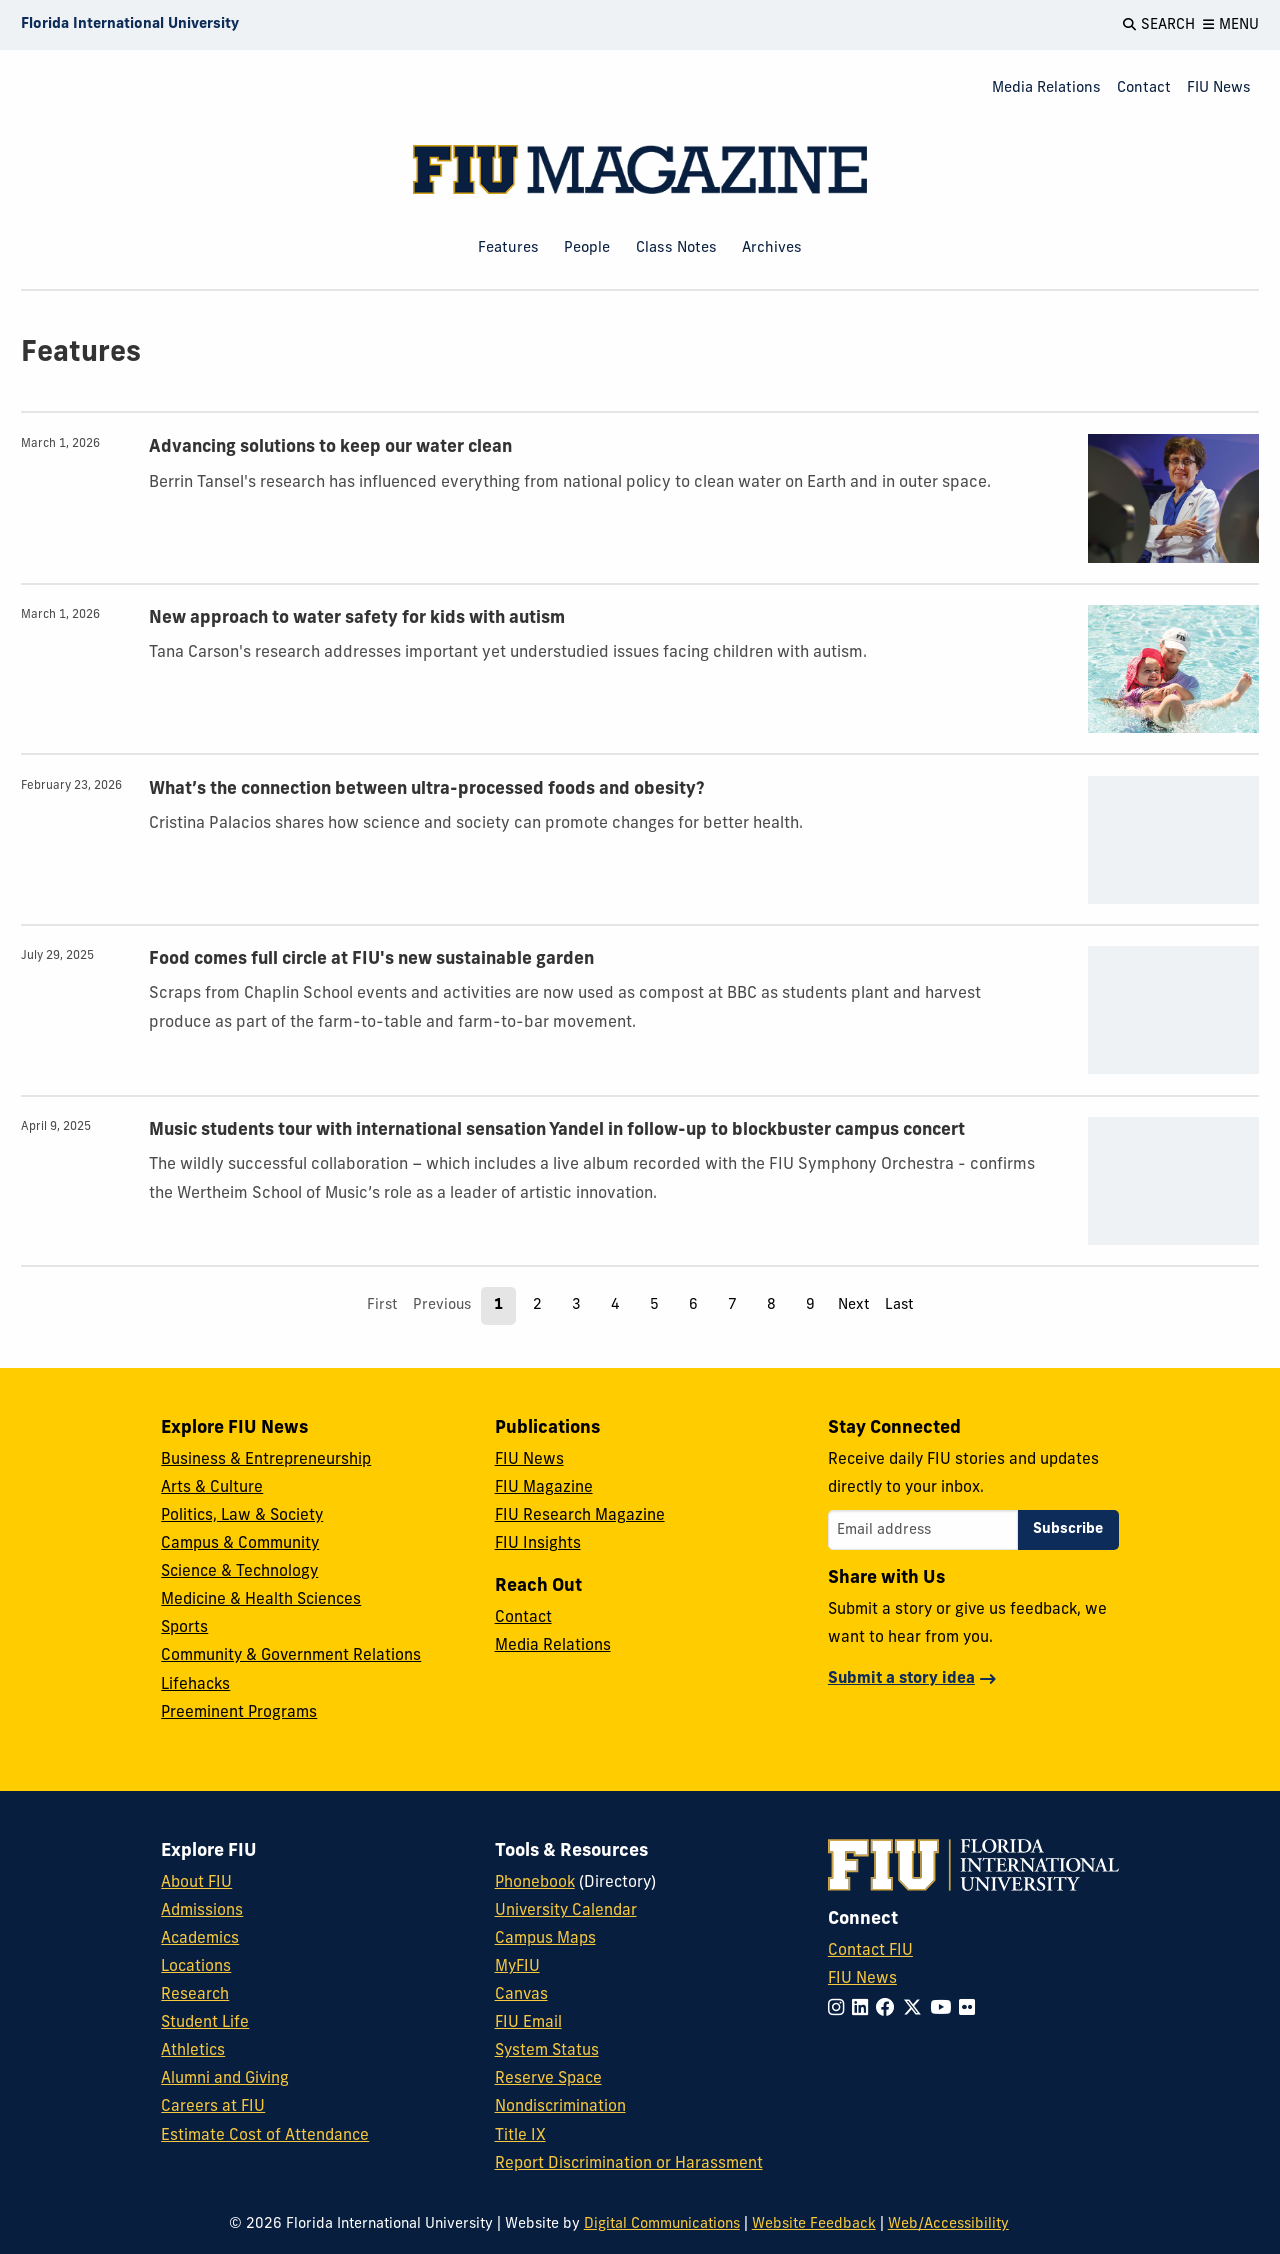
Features (508, 248)
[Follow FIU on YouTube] (944, 2009)
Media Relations (1046, 88)
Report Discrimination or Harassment (629, 2164)
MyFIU (517, 1967)
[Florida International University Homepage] (130, 25)
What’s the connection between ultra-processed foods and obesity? (427, 789)
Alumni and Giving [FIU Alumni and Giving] (225, 2079)
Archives (772, 248)
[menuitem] (1046, 89)
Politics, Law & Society (242, 1516)
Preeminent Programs (239, 1713)
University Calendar (566, 1911)
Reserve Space (548, 2079)
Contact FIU (870, 1951)
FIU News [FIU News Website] (862, 1979)
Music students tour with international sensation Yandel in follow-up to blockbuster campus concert (557, 1130)
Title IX (520, 2136)
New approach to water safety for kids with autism (357, 618)
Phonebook (535, 1883)
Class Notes (676, 248)
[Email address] (923, 1530)
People (587, 248)
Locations (196, 1967)
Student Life (205, 2023)
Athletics (193, 2051)
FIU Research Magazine (580, 1516)
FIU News (1219, 88)
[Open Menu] (1231, 25)
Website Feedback (814, 2224)
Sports (184, 1628)
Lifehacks (195, 1685)
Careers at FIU (213, 2107)
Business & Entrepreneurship (266, 1460)
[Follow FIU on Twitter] (916, 2009)
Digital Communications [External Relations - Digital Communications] (662, 2224)
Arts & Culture (212, 1488)
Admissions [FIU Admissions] (202, 1911)
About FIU (196, 1883)
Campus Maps (545, 1939)
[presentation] (1173, 498)
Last (899, 1305)
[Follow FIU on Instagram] (840, 2009)
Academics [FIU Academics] (200, 1939)
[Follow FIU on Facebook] (889, 2009)
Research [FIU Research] (195, 1995)
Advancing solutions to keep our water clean (330, 447)
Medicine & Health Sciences (261, 1600)
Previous (442, 1305)
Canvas (521, 1995)
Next (853, 1305)
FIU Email (528, 2023)
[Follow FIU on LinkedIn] (864, 2009)
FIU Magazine (544, 1488)
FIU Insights (538, 1544)
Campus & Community (240, 1544)
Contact (1144, 88)
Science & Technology (239, 1572)
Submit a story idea (901, 1679)
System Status (547, 2051)
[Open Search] (1159, 25)
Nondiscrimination (560, 2107)
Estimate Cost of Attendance (265, 2136)
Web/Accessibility (948, 2224)
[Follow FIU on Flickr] (971, 2009)
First (382, 1305)
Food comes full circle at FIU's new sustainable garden (371, 959)
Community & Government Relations (291, 1656)
